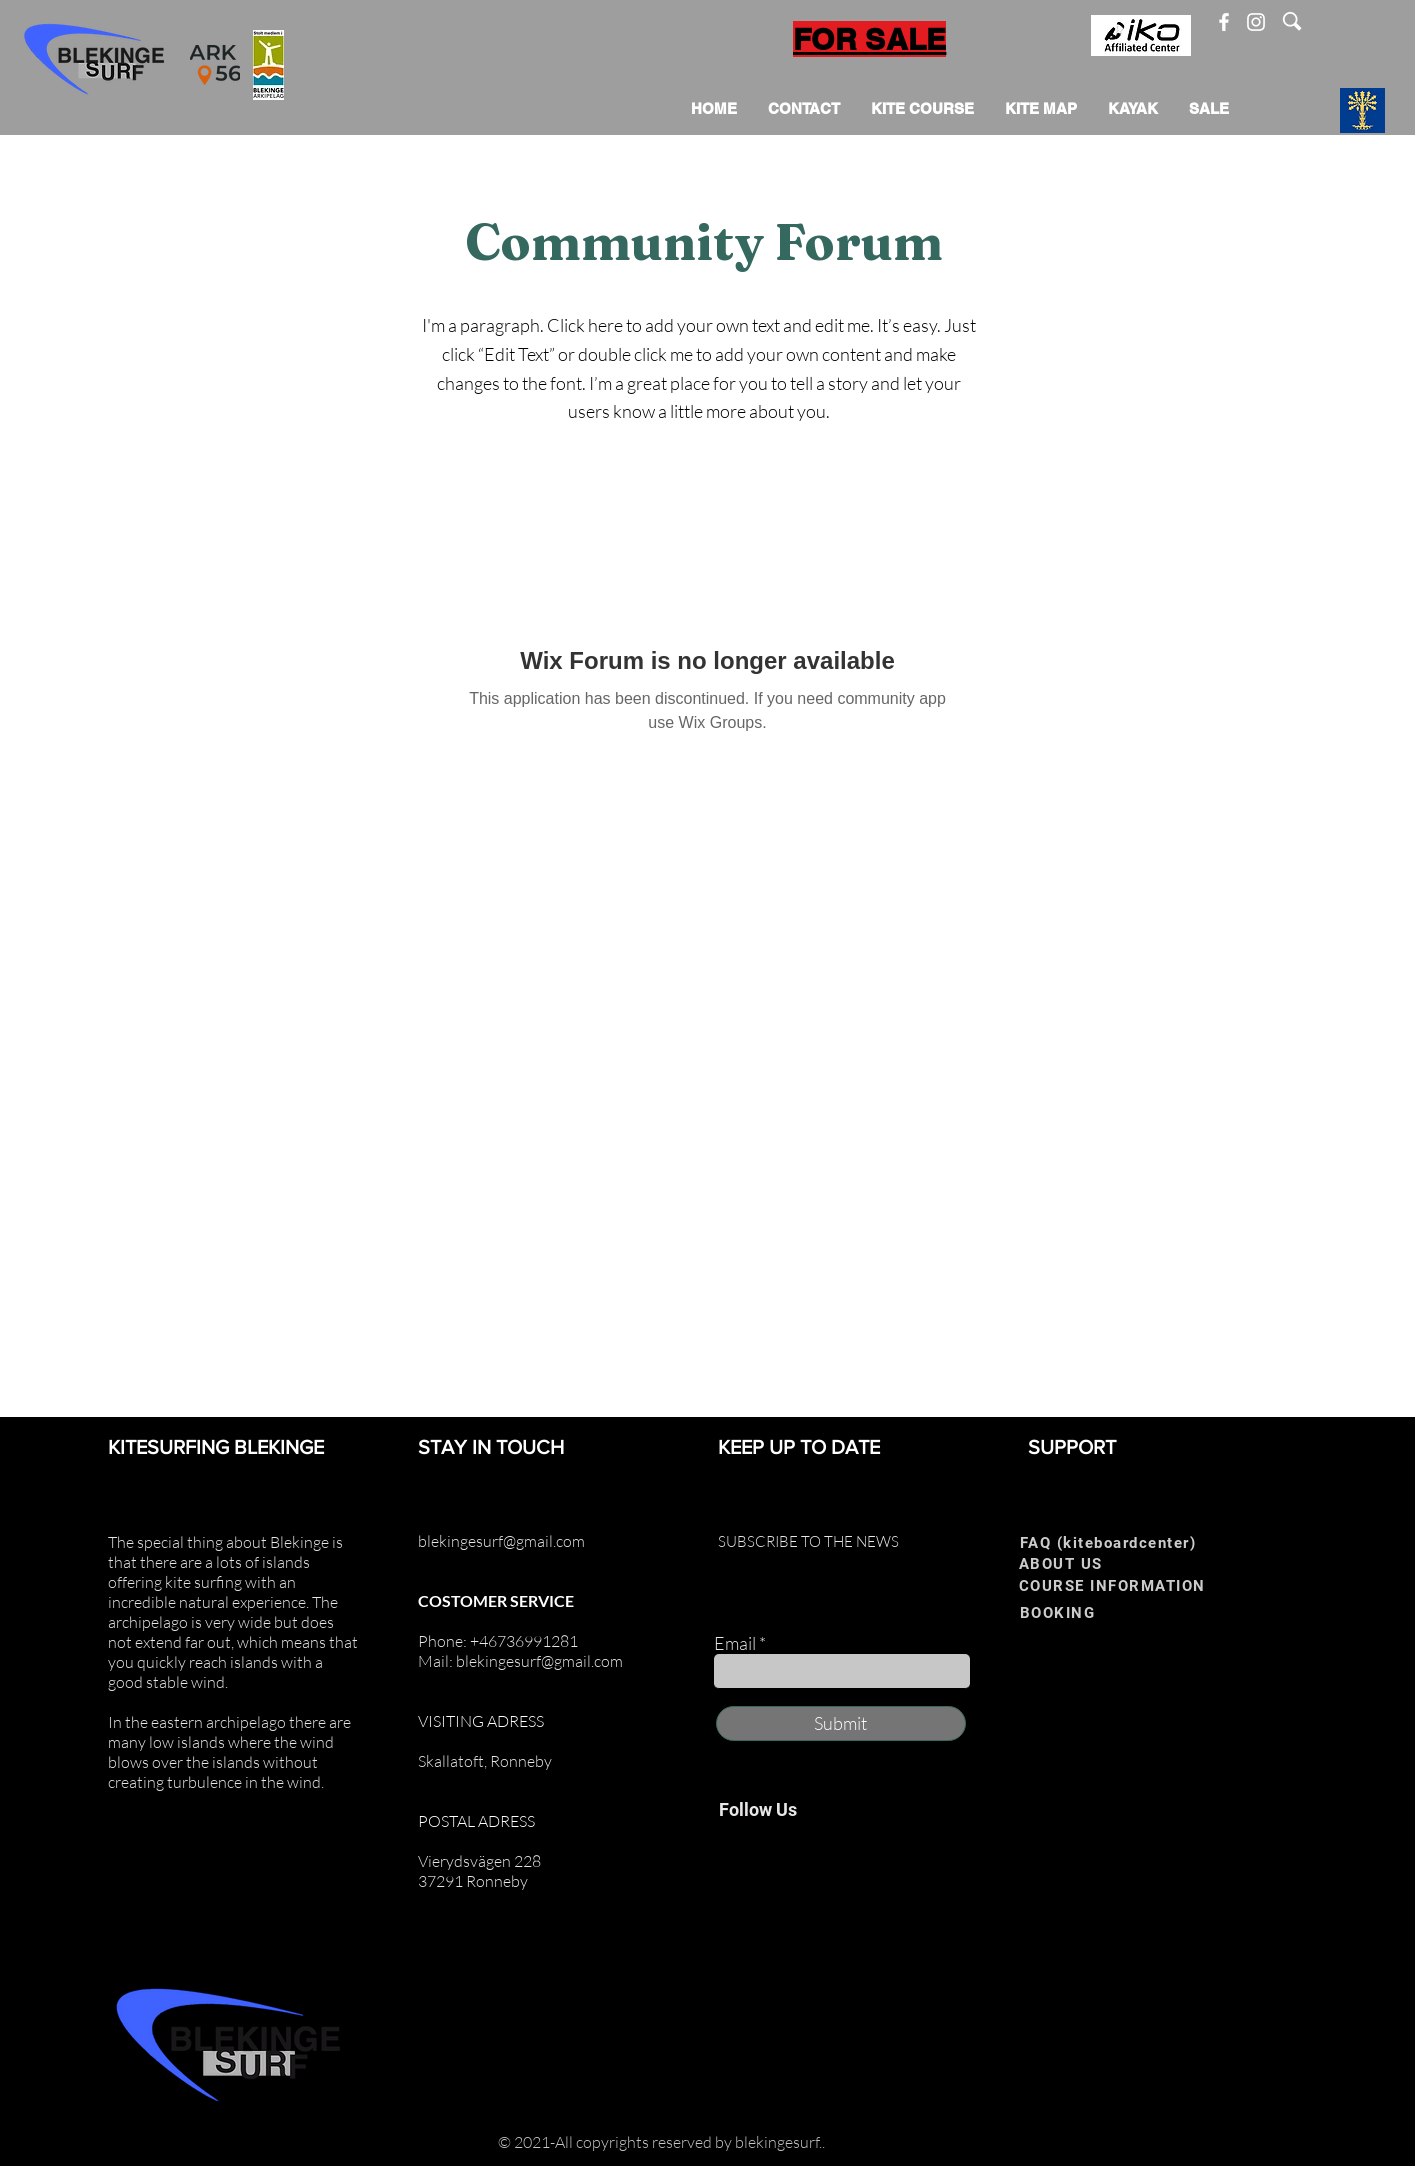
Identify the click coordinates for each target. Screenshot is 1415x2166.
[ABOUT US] (1084, 1563)
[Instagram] (1256, 22)
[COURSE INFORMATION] (1119, 1585)
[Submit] (841, 1723)
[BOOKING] (1085, 1612)
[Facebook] (1224, 22)
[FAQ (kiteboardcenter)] (1115, 1542)
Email (735, 1643)
